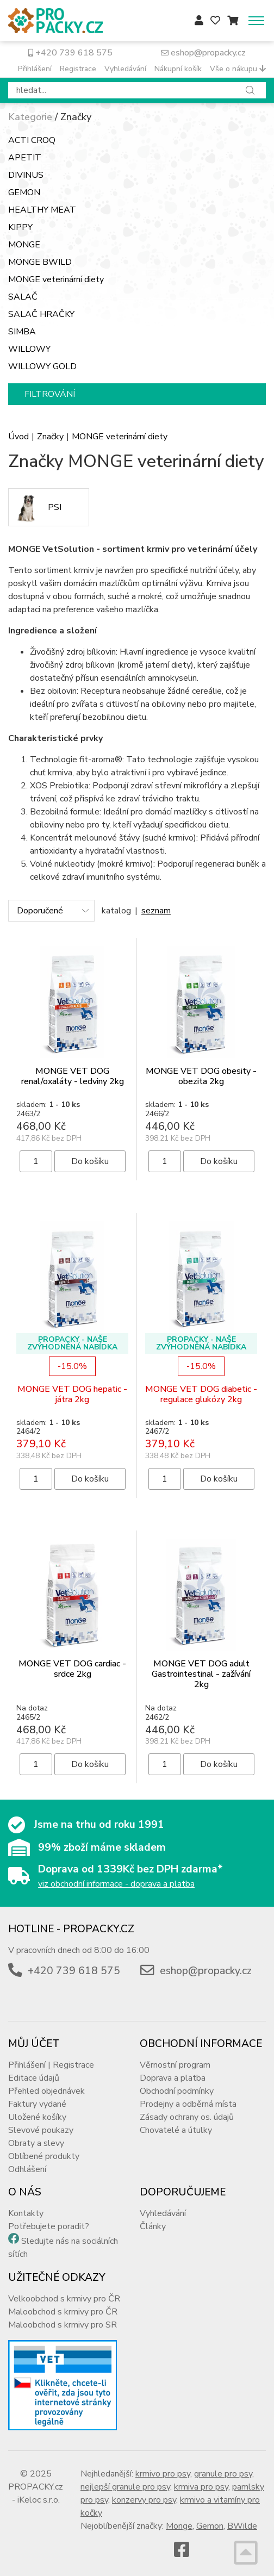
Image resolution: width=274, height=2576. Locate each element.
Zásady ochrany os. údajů (187, 2117)
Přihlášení (35, 69)
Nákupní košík (178, 69)
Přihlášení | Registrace (51, 2065)
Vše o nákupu (238, 69)
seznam (156, 911)
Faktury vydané (37, 2104)
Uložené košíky (37, 2117)
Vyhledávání (125, 69)
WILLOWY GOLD (42, 366)
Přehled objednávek (46, 2091)
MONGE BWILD (40, 262)
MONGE (24, 245)
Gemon (209, 2526)
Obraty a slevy (36, 2143)
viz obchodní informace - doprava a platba (116, 1884)
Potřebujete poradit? (48, 2226)
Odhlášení (27, 2169)
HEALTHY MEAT (42, 210)
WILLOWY (29, 349)
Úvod (18, 437)
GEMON (24, 192)
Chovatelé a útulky (176, 2130)
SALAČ (23, 297)
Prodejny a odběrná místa (188, 2104)
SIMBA (22, 332)
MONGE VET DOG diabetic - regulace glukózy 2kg (201, 1394)
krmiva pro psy (201, 2487)
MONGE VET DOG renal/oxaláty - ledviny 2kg (72, 1076)
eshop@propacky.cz (203, 53)
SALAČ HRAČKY (41, 314)
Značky (50, 437)
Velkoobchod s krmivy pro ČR (64, 2299)
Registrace (78, 69)
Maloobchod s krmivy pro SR (62, 2325)
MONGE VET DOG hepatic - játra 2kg (72, 1394)
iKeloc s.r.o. (38, 2500)
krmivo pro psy (162, 2474)
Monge (179, 2526)
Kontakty (25, 2213)
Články (153, 2226)
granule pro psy (223, 2474)
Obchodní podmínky (177, 2091)
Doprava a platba (172, 2078)
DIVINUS (25, 175)
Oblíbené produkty (43, 2156)
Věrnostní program (175, 2065)
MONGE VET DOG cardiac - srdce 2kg (72, 1669)
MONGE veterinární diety (56, 279)
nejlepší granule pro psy (125, 2487)
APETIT (24, 158)
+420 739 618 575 (70, 53)
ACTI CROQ (31, 140)
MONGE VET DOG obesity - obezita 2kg (201, 1076)
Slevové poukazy (40, 2130)
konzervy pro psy (144, 2500)
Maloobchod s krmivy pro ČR (62, 2312)
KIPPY (20, 227)
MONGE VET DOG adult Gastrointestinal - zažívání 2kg (201, 1674)
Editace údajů (33, 2078)
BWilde (242, 2526)
